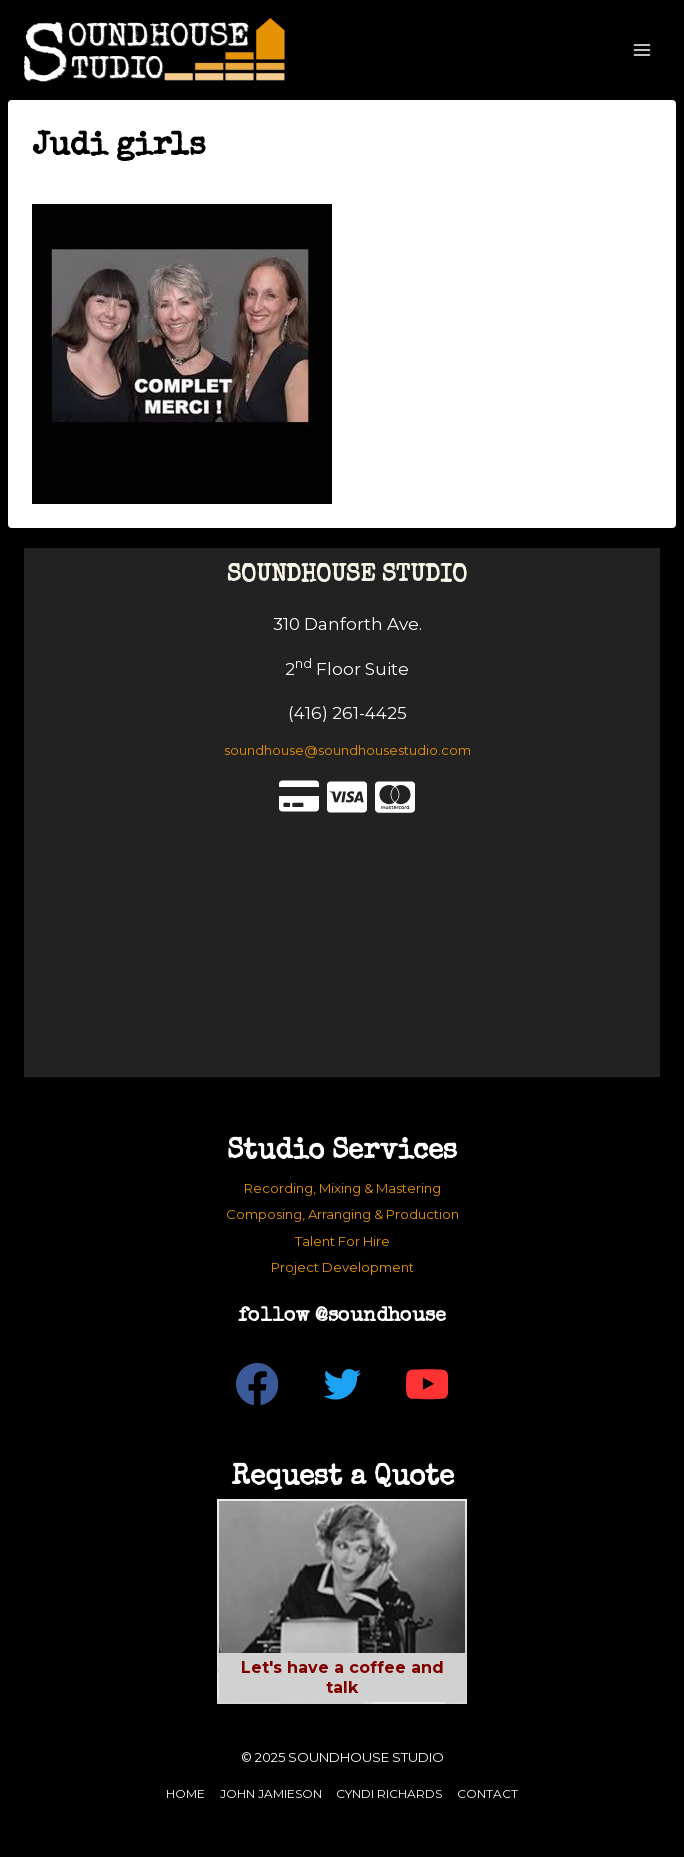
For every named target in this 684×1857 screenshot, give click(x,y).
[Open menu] (641, 49)
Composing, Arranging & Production (342, 1214)
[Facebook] (257, 1384)
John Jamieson (271, 1793)
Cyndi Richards (389, 1793)
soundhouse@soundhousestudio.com (347, 750)
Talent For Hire (342, 1241)
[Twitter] (342, 1384)
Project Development (342, 1267)
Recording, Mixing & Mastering (342, 1188)
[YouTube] (427, 1384)
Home (185, 1793)
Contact (487, 1793)
